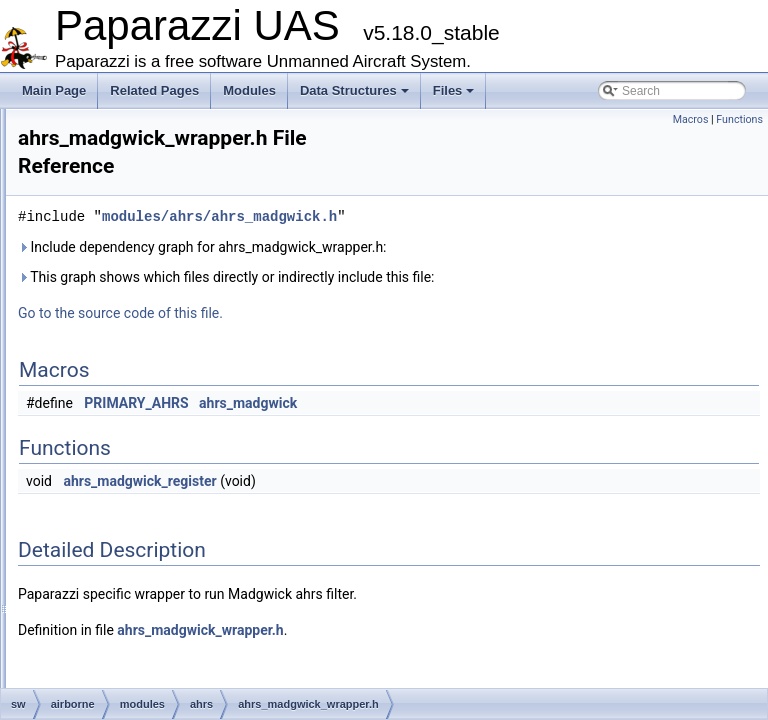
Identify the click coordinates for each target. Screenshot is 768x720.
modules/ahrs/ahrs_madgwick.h (469, 195)
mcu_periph (129, 188)
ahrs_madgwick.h (176, 364)
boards (132, 496)
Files (454, 90)
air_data (135, 430)
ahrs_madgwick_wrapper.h (201, 408)
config (130, 628)
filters (112, 122)
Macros (691, 119)
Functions (739, 119)
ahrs (125, 276)
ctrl (122, 672)
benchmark (143, 474)
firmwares (124, 144)
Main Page (54, 90)
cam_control (146, 540)
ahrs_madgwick (498, 382)
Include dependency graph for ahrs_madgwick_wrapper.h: (452, 226)
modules (120, 210)
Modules (249, 90)
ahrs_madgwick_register (389, 460)
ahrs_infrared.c (170, 298)
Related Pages (154, 90)
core (125, 650)
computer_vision (157, 606)
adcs (126, 254)
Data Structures (354, 90)
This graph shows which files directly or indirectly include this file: (476, 256)
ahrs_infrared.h (170, 320)
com (125, 584)
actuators (138, 232)
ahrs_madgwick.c (176, 342)
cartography (145, 562)
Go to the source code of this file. (370, 292)
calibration (141, 518)
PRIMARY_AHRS (386, 382)
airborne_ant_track (164, 452)
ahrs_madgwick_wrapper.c (201, 386)
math (111, 166)
